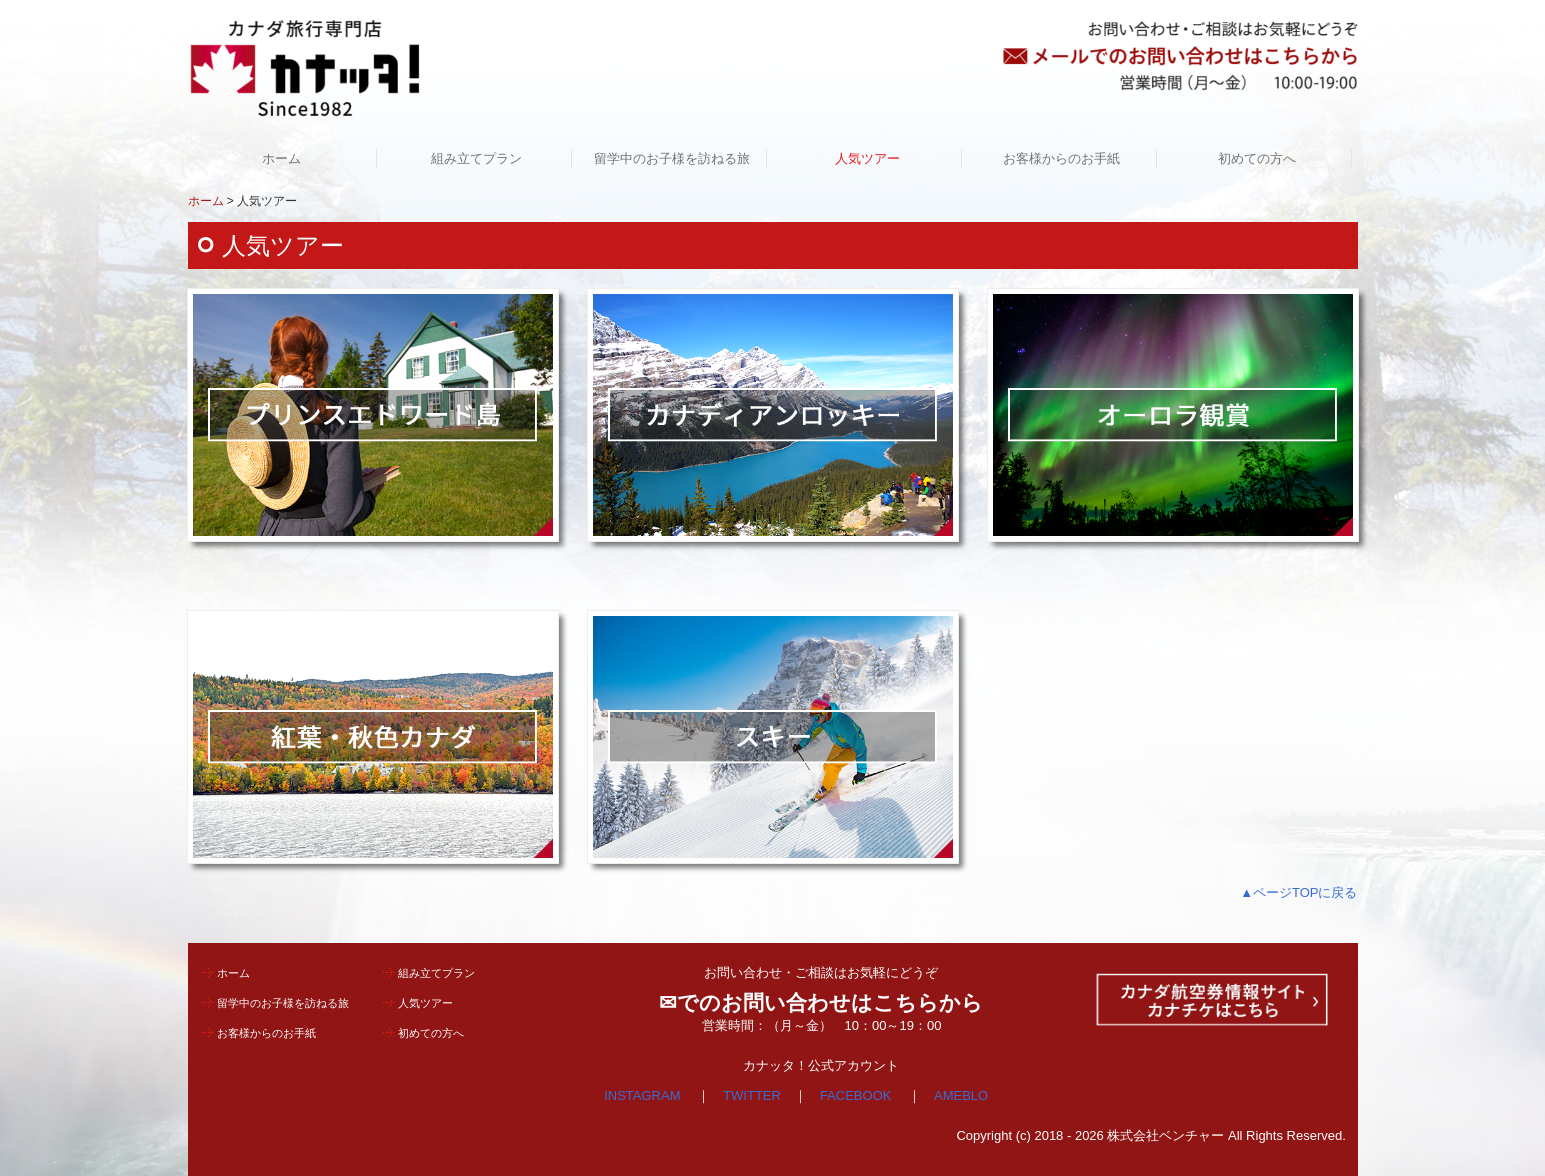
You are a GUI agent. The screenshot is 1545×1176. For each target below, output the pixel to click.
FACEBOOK (857, 1095)
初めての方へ (1257, 158)
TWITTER (752, 1095)
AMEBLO (961, 1095)
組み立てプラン (476, 158)
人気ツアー (867, 158)
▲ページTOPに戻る (1298, 892)
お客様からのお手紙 (1061, 158)
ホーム (281, 158)
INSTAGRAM (642, 1095)
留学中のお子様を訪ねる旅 (672, 158)
